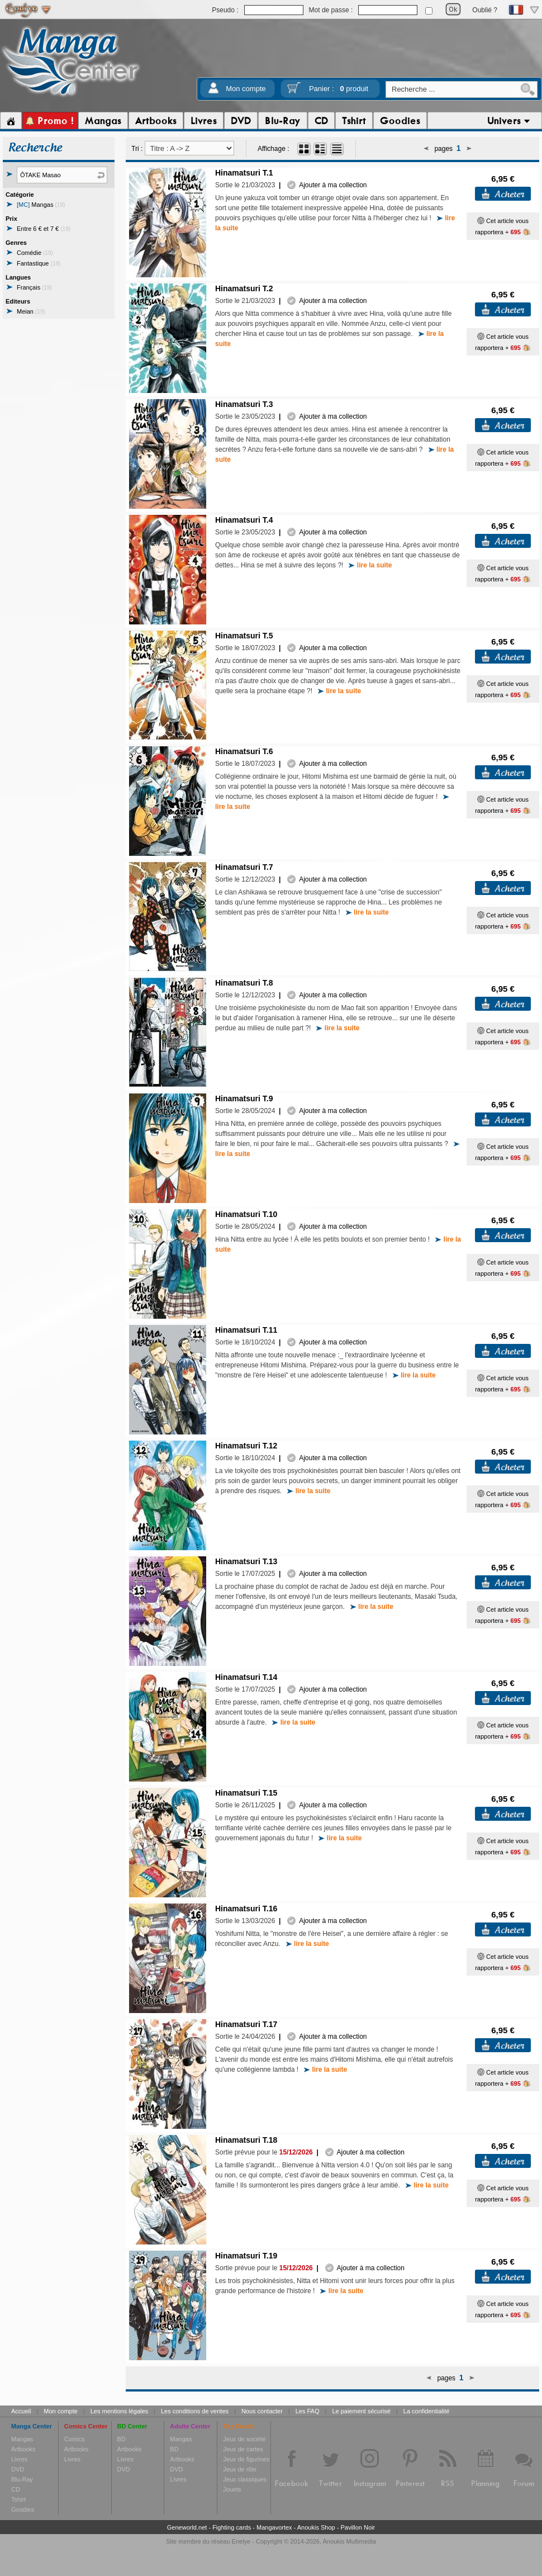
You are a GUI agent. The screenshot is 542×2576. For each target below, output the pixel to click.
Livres (19, 2459)
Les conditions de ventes (195, 2411)
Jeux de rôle (239, 2469)
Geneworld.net (187, 2527)
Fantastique (38, 263)
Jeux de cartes (243, 2449)
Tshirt (18, 2499)
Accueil (21, 2411)
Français (34, 287)
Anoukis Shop (316, 2527)
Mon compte (246, 88)
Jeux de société (244, 2439)
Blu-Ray (22, 2479)
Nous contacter (262, 2411)
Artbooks (23, 2449)
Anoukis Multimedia (348, 2541)
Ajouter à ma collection (327, 185)
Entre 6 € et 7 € (43, 228)
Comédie (35, 252)
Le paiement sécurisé (361, 2411)
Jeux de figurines (246, 2459)
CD (15, 2489)
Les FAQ (308, 2411)
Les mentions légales (119, 2411)
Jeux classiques (245, 2479)
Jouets (232, 2489)
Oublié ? (484, 10)
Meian (31, 311)
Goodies (22, 2509)
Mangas (41, 204)
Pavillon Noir (357, 2527)
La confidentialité (426, 2411)
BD (121, 2439)
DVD (17, 2469)
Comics (74, 2439)
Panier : (338, 88)
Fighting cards (231, 2527)
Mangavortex (274, 2527)
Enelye (241, 2541)
